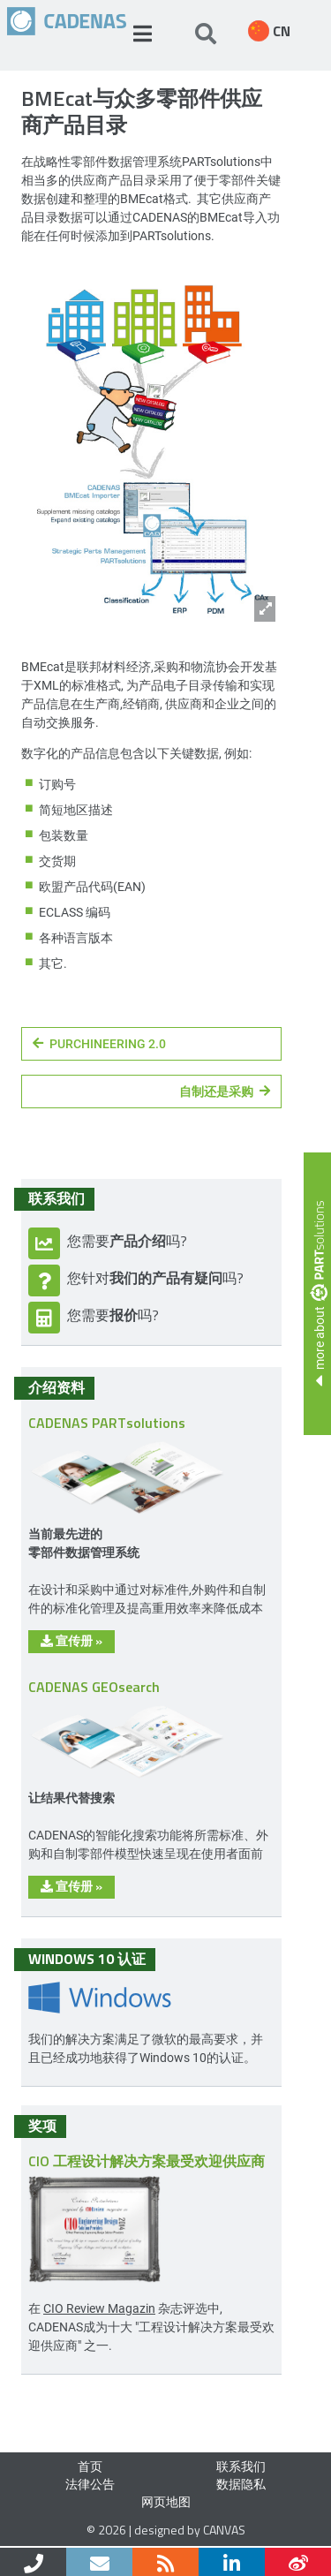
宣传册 (71, 1640)
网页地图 (166, 2501)
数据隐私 (241, 2483)
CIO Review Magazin (99, 2308)
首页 (90, 2466)
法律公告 (90, 2483)
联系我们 (241, 2466)
